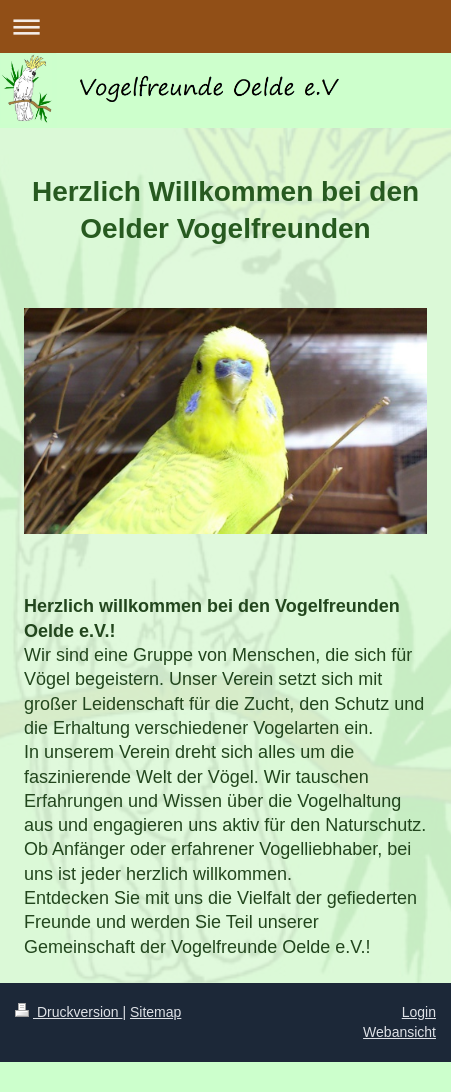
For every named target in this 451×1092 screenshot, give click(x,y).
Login (419, 1012)
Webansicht (399, 1032)
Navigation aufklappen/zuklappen (225, 26)
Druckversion (68, 1012)
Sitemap (155, 1012)
